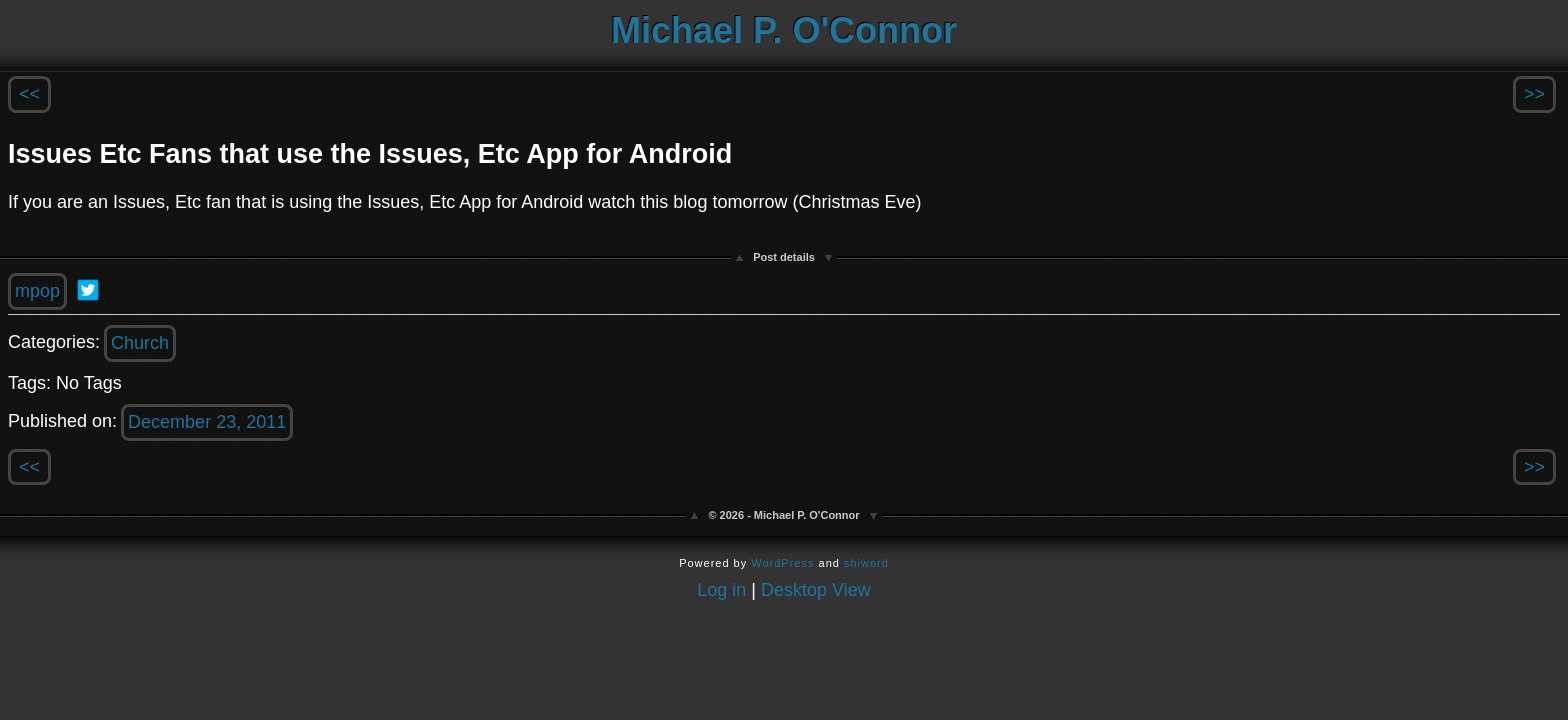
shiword (866, 563)
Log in (721, 590)
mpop (37, 291)
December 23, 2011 (207, 422)
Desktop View (816, 590)
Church (140, 343)
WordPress (782, 563)
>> (1534, 94)
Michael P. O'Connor (784, 30)
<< (29, 94)
